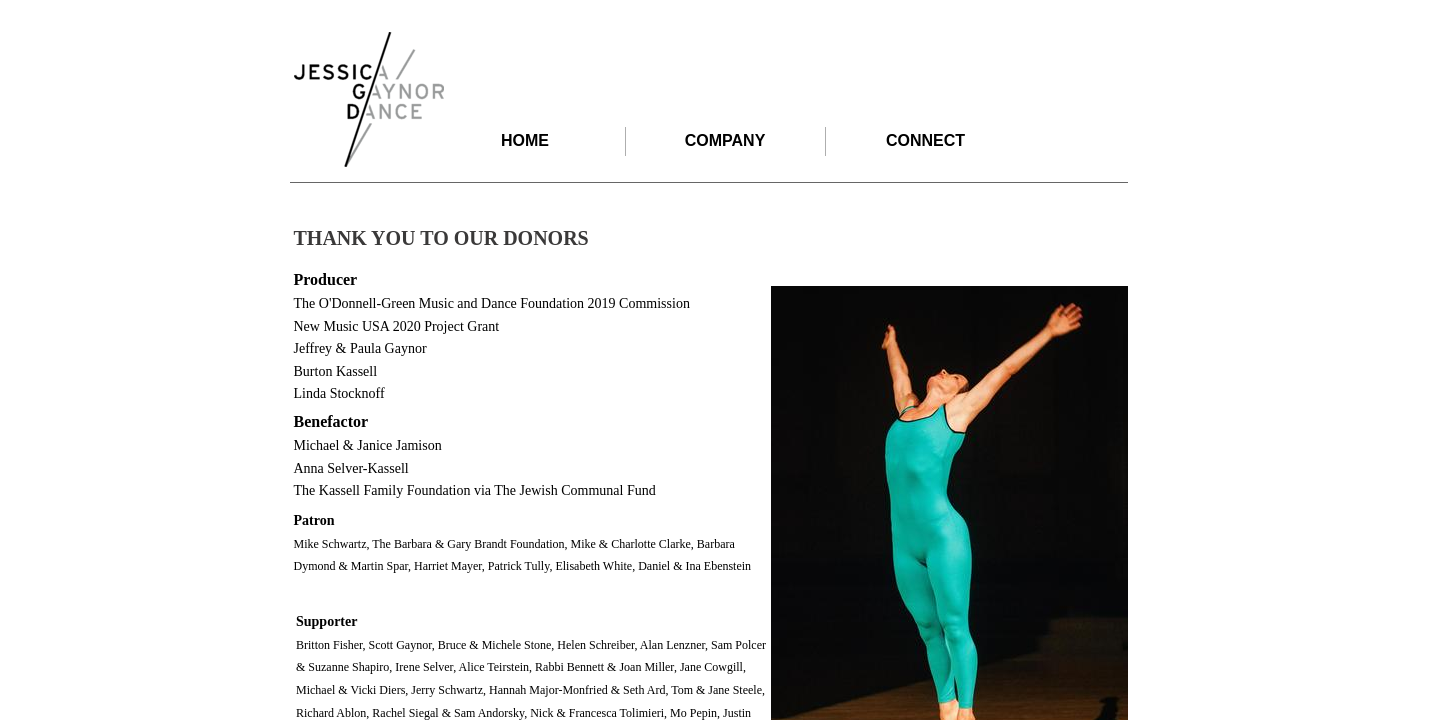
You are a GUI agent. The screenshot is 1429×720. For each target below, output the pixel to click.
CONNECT (925, 140)
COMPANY (725, 140)
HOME (525, 140)
